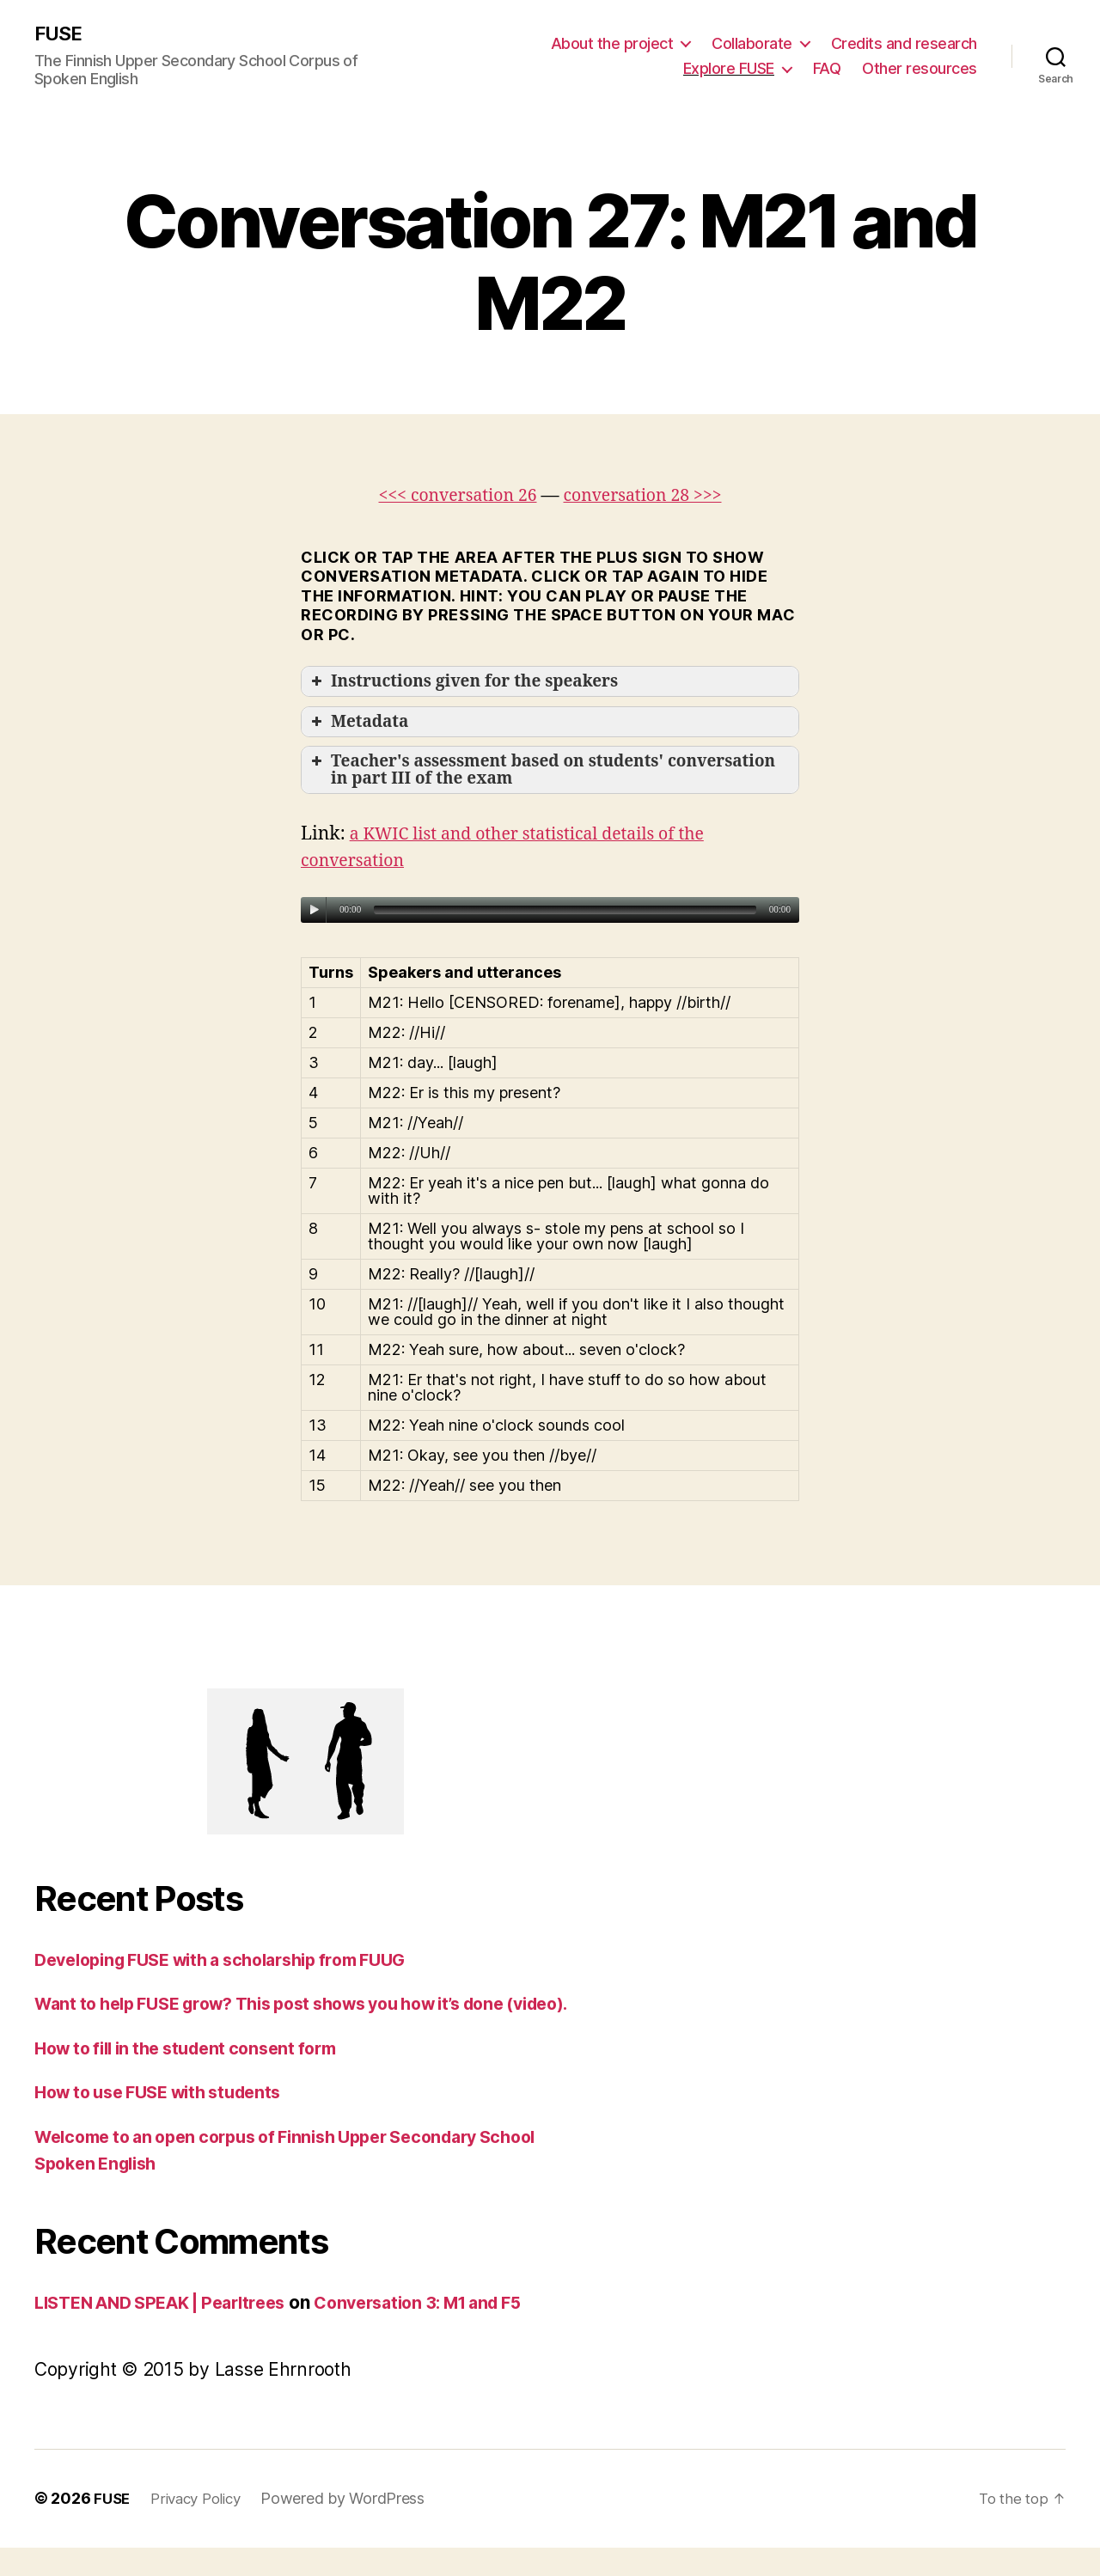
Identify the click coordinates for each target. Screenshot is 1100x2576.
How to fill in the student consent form (197, 2076)
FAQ (827, 69)
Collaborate (752, 43)
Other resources (919, 69)
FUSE (59, 34)
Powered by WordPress (354, 2527)
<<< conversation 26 (450, 496)
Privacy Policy (202, 2527)
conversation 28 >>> (649, 496)
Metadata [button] (358, 722)
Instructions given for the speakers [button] (463, 683)
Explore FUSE (728, 69)
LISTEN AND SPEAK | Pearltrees (171, 2330)
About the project (612, 43)
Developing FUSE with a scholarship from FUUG (237, 1961)
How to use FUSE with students (168, 2121)
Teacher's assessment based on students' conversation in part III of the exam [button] (541, 772)
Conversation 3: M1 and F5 (450, 2330)
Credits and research (904, 43)
